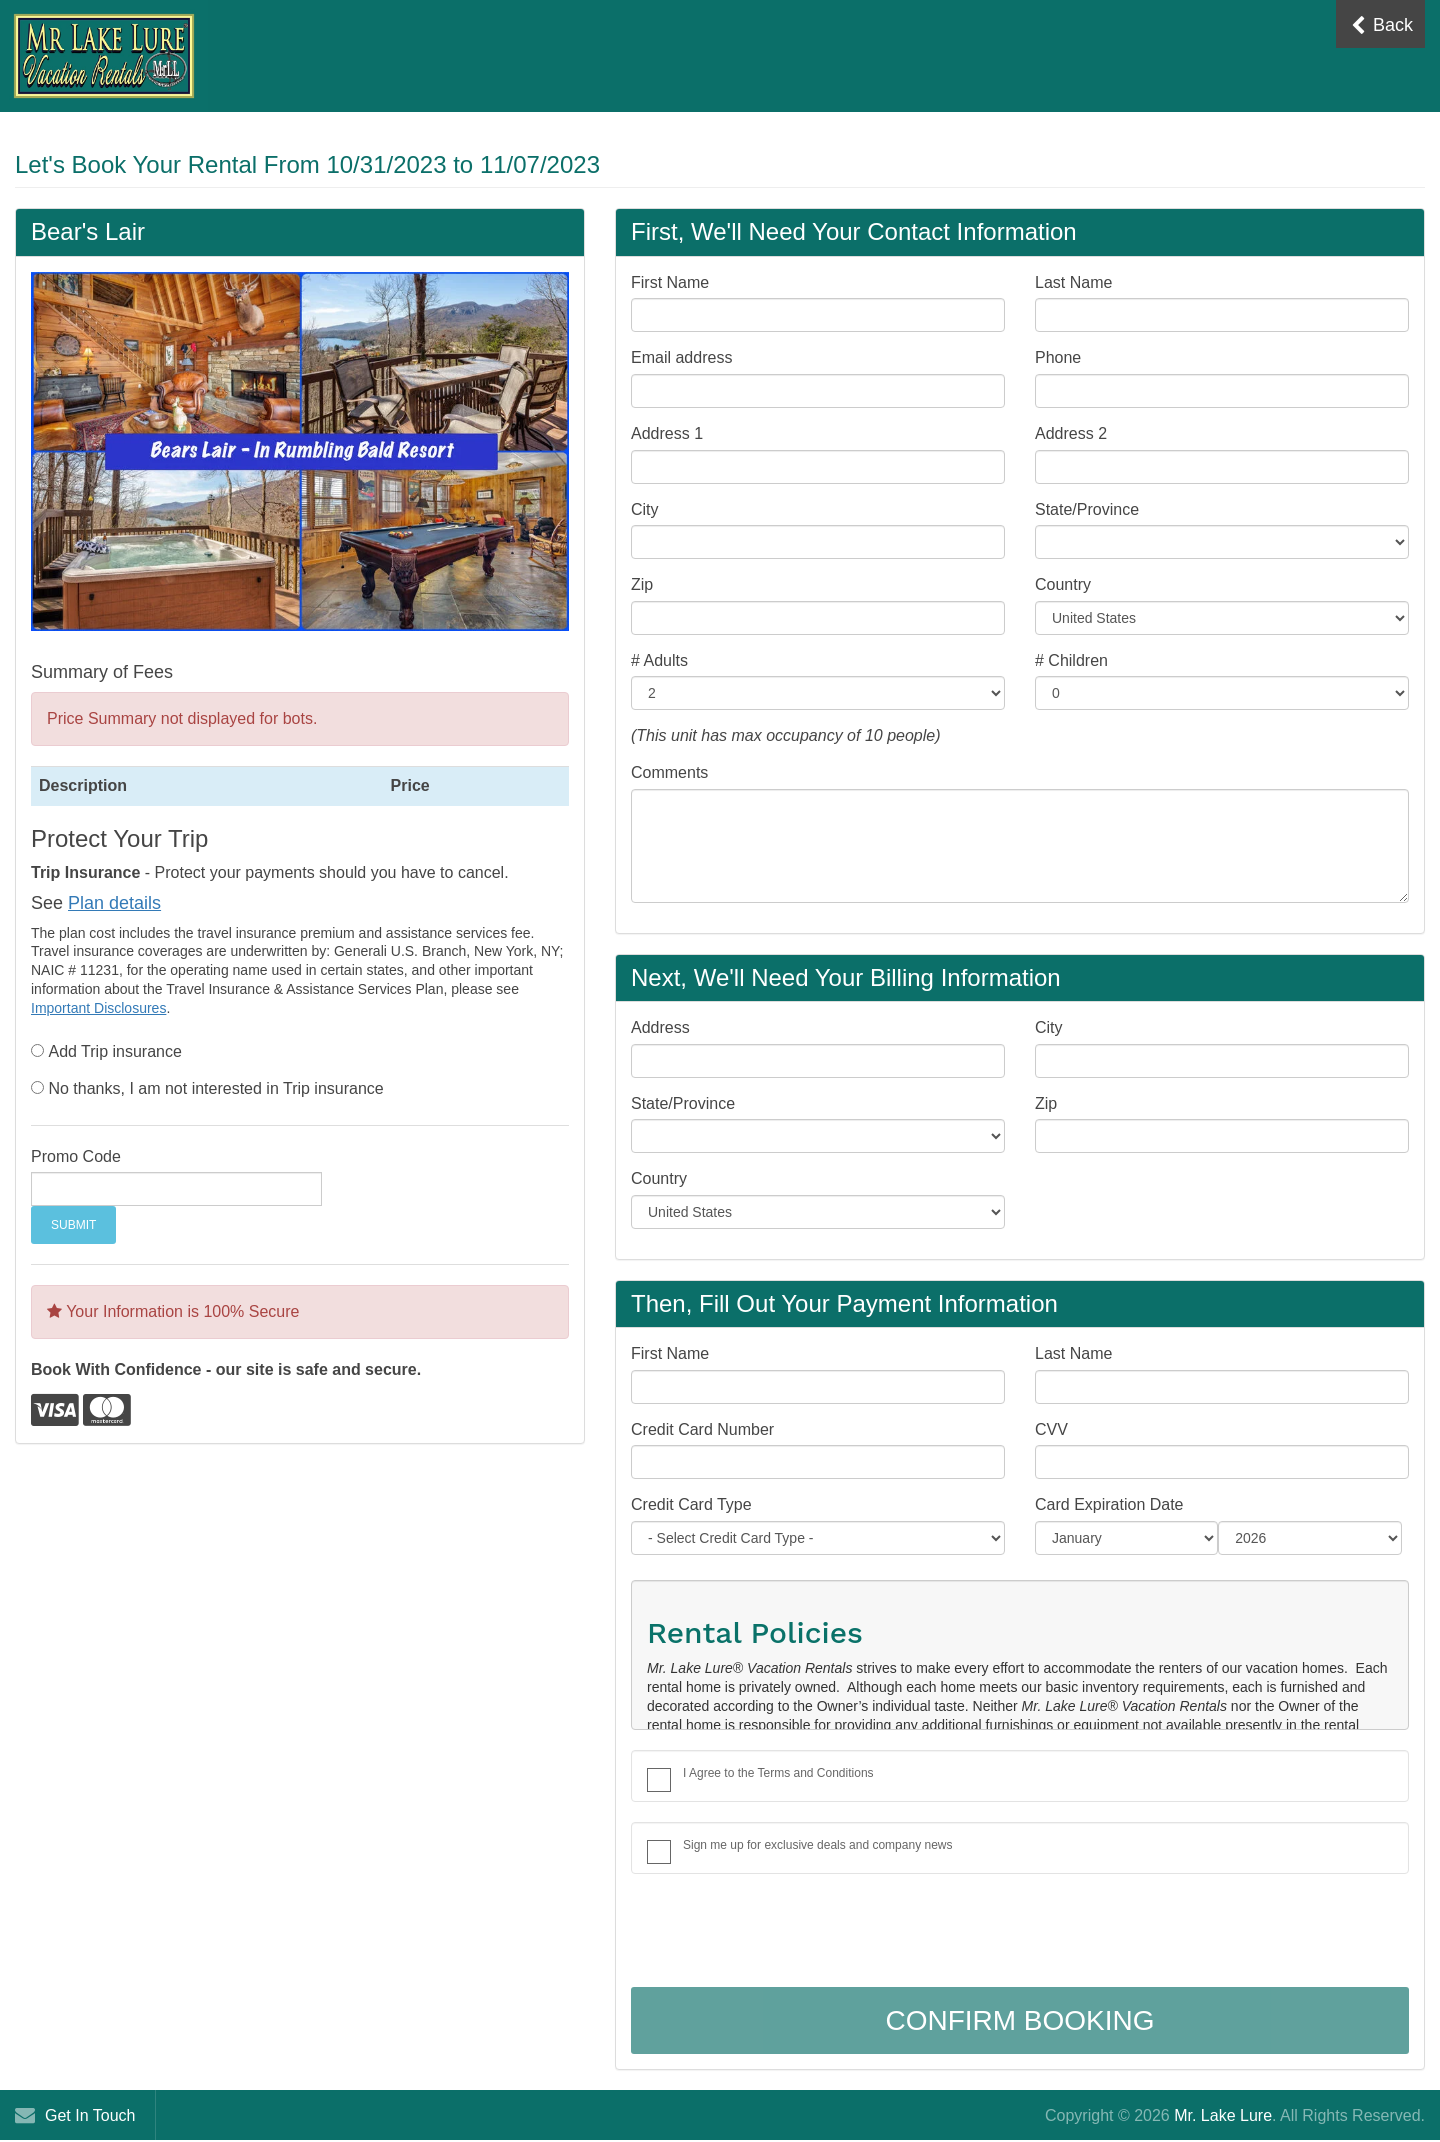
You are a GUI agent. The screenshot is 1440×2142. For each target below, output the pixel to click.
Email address (681, 357)
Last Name (1073, 282)
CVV (1051, 1429)
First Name (670, 282)
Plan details (114, 903)
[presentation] (783, 1933)
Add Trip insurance (114, 1051)
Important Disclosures (98, 1008)
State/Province (1087, 509)
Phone (1058, 357)
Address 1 (667, 433)
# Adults (659, 660)
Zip (642, 584)
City (645, 509)
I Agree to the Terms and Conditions (778, 1773)
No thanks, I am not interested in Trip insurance (215, 1088)
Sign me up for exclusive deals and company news (817, 1845)
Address (660, 1027)
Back (1382, 25)
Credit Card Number (702, 1429)
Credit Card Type (691, 1504)
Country (1063, 584)
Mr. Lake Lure (1223, 2115)
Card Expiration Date (1109, 1504)
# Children (1071, 660)
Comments (669, 772)
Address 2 (1071, 433)
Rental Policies (755, 1632)
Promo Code (76, 1156)
